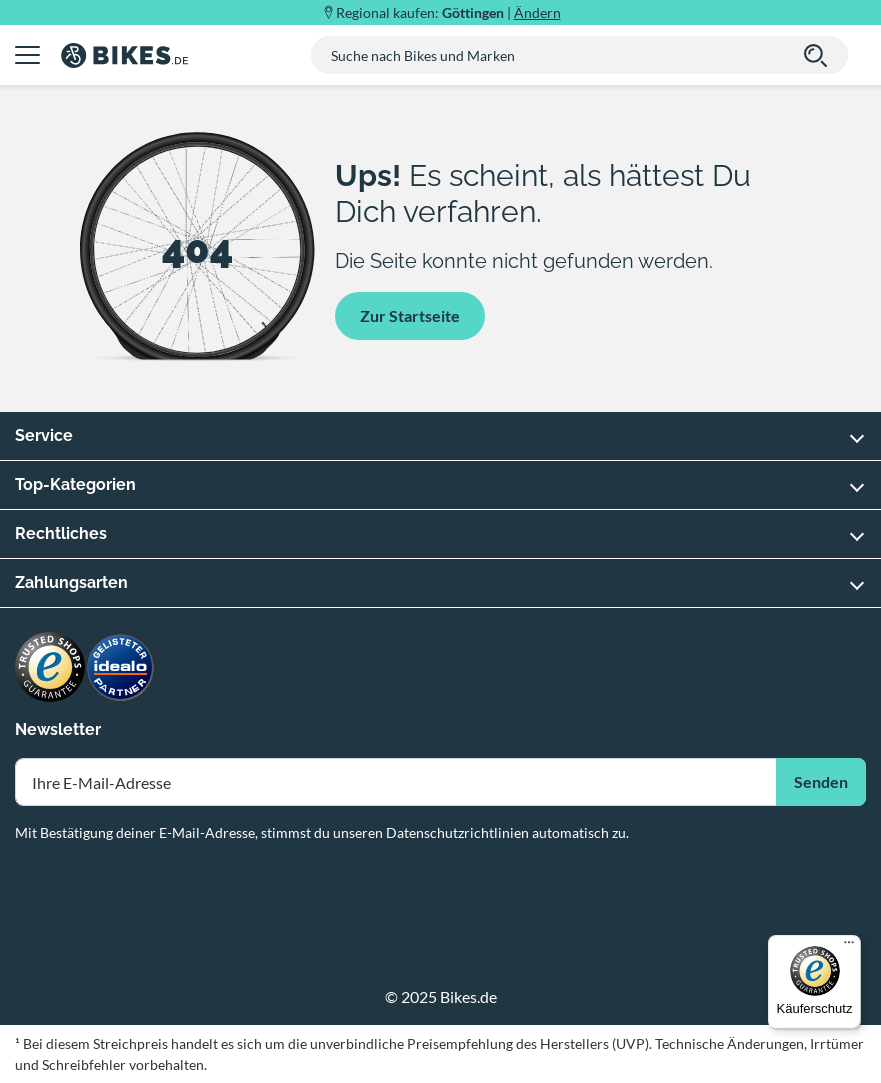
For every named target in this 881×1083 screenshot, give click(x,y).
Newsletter (58, 729)
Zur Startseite (410, 315)
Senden (821, 781)
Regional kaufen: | (448, 12)
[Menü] (849, 947)
